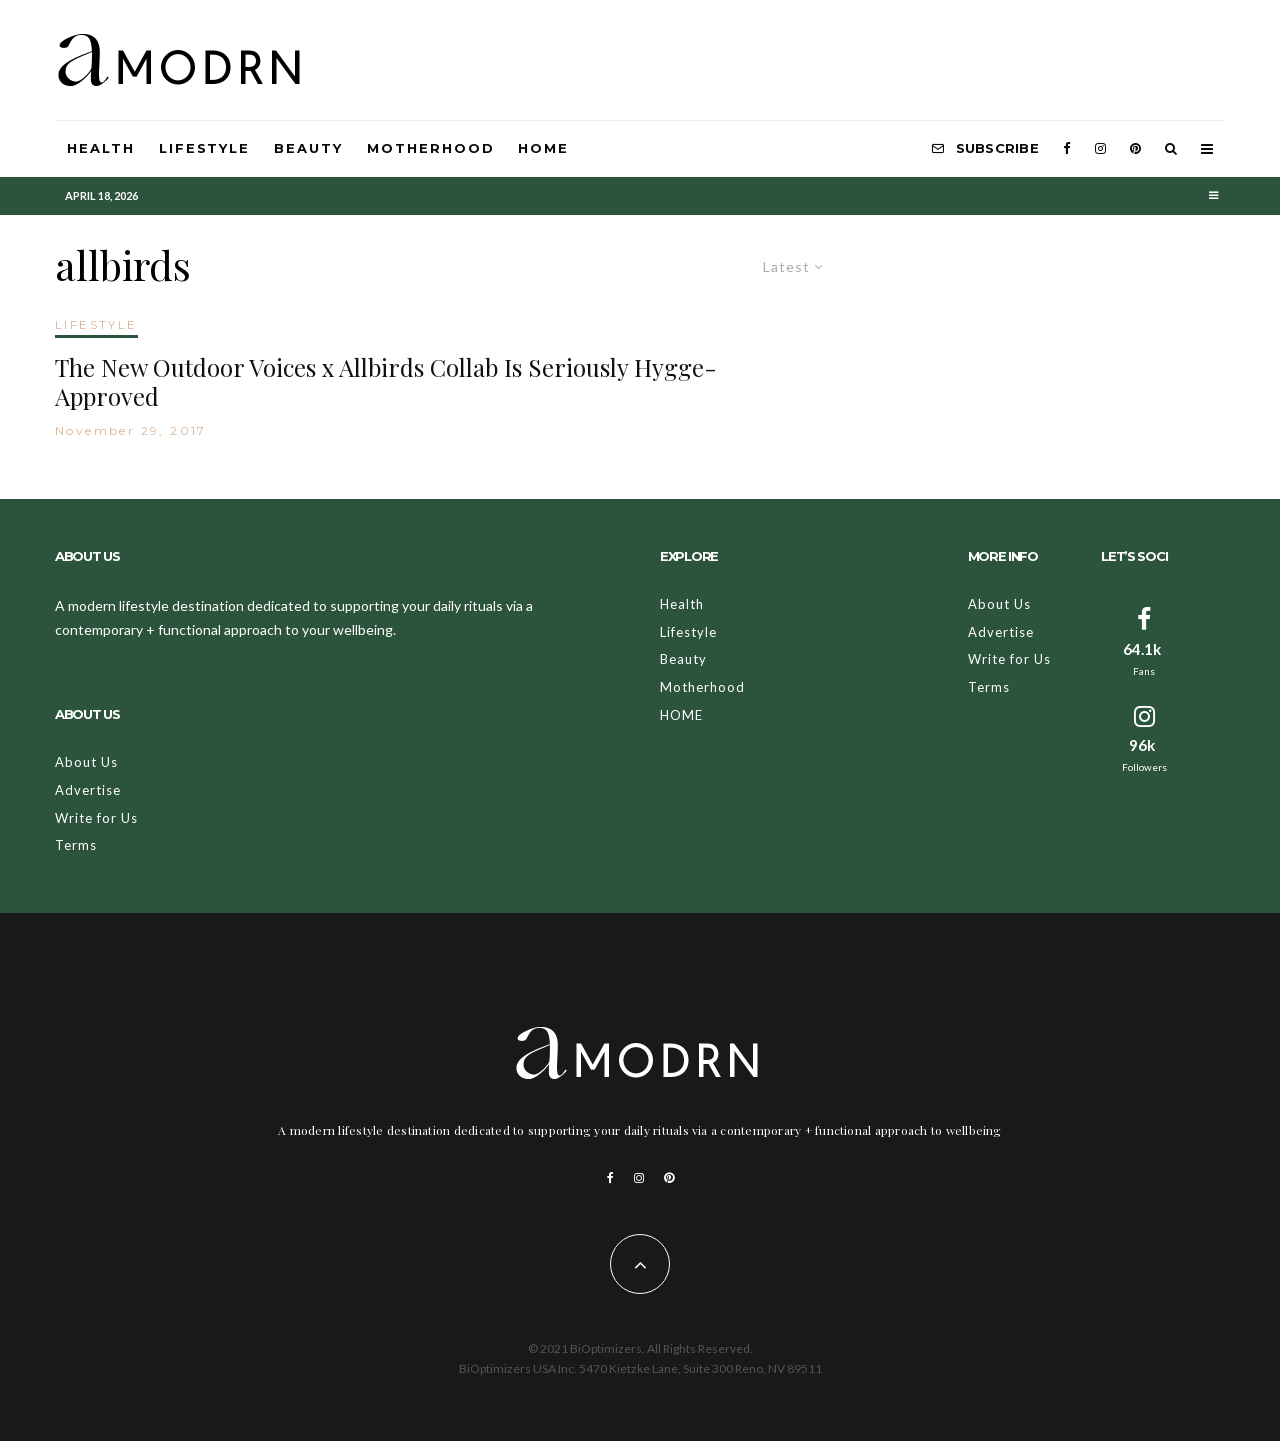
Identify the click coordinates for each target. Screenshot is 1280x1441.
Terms (76, 845)
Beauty (308, 148)
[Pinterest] (1135, 149)
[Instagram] (1100, 149)
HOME (543, 148)
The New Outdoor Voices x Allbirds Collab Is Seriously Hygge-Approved (386, 382)
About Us (86, 762)
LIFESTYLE (96, 324)
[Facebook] (1067, 149)
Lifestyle (205, 148)
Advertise (88, 790)
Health (101, 148)
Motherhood (431, 148)
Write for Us (96, 818)
